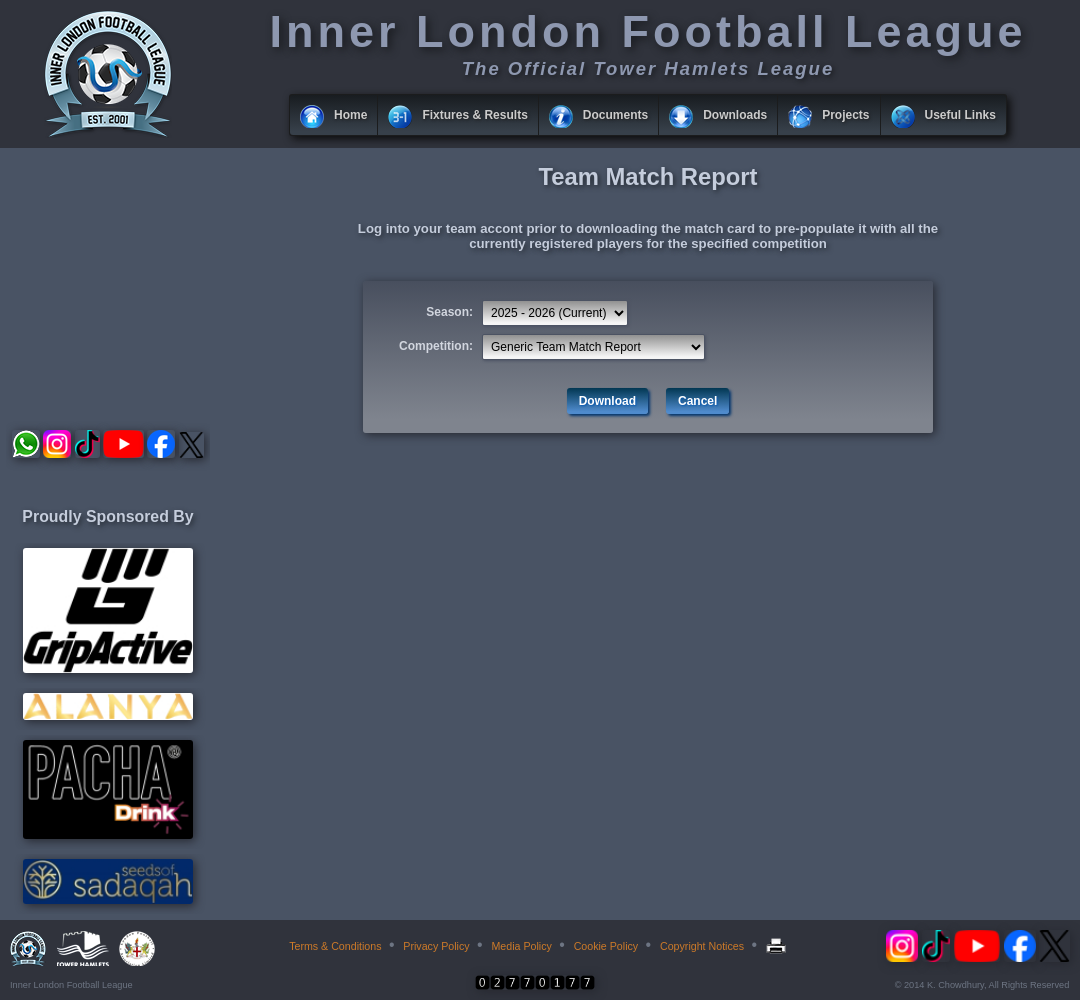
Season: (449, 312)
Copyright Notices (702, 946)
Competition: (436, 346)
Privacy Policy (436, 946)
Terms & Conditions (335, 946)
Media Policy (521, 946)
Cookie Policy (606, 946)
